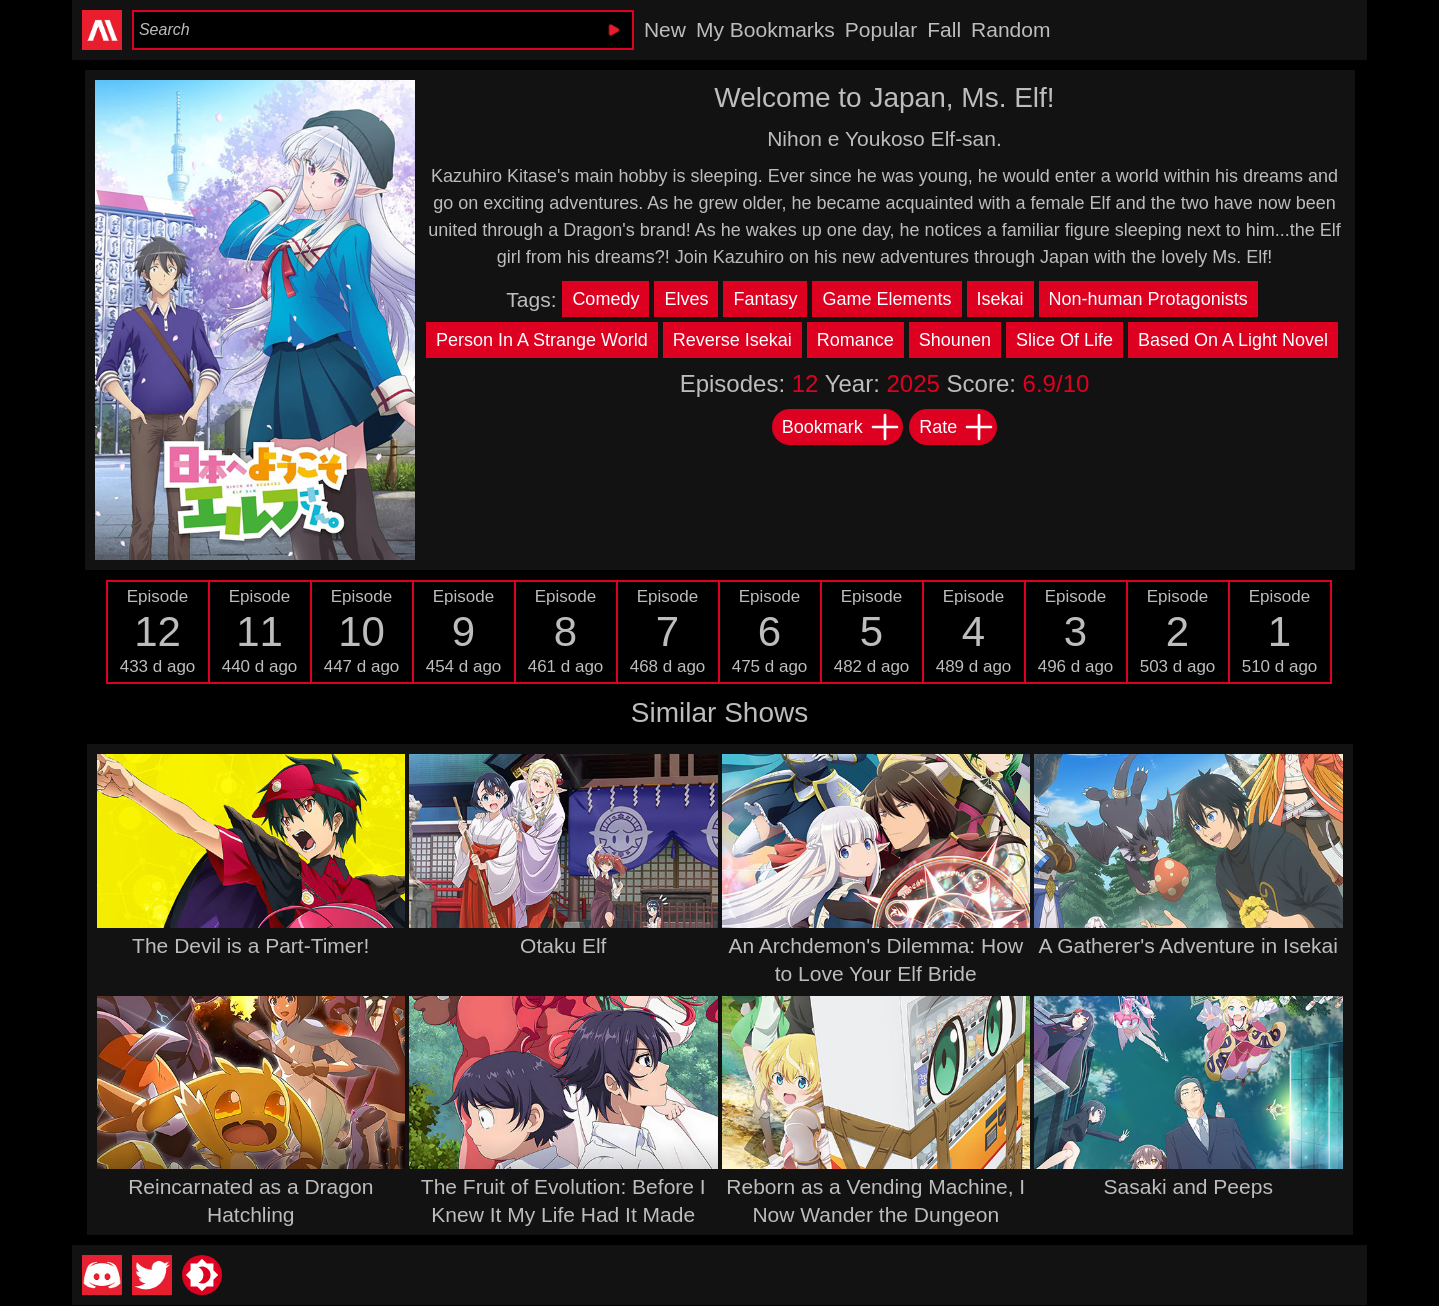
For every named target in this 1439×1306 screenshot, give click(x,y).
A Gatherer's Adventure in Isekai (1188, 945)
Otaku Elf (563, 945)
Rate (957, 427)
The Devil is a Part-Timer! (250, 945)
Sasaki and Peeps (1188, 1186)
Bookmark (841, 427)
